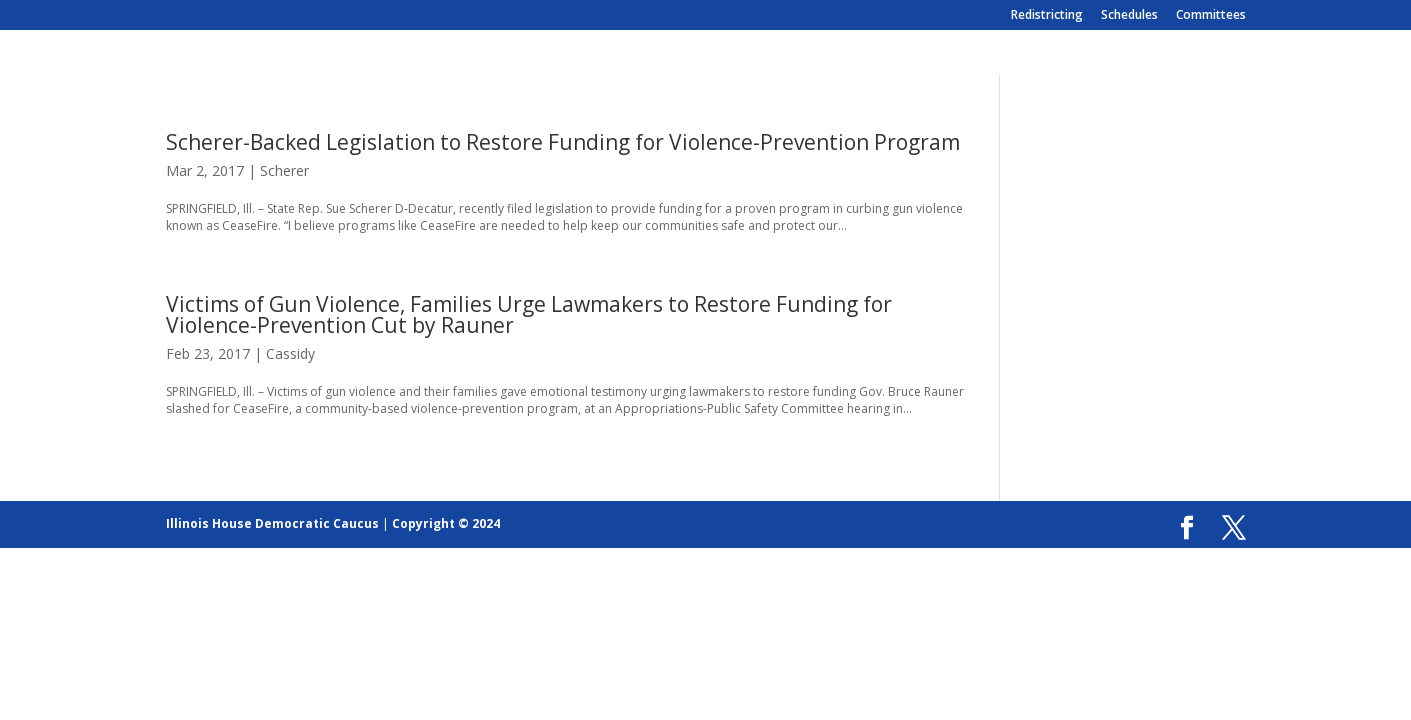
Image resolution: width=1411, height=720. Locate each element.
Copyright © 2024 (446, 523)
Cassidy (290, 353)
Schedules (1129, 16)
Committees (1211, 16)
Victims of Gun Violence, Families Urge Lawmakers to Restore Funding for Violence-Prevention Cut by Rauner (529, 314)
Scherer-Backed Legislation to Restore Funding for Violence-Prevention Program (563, 142)
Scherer (284, 170)
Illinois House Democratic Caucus (272, 523)
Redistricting (1047, 16)
